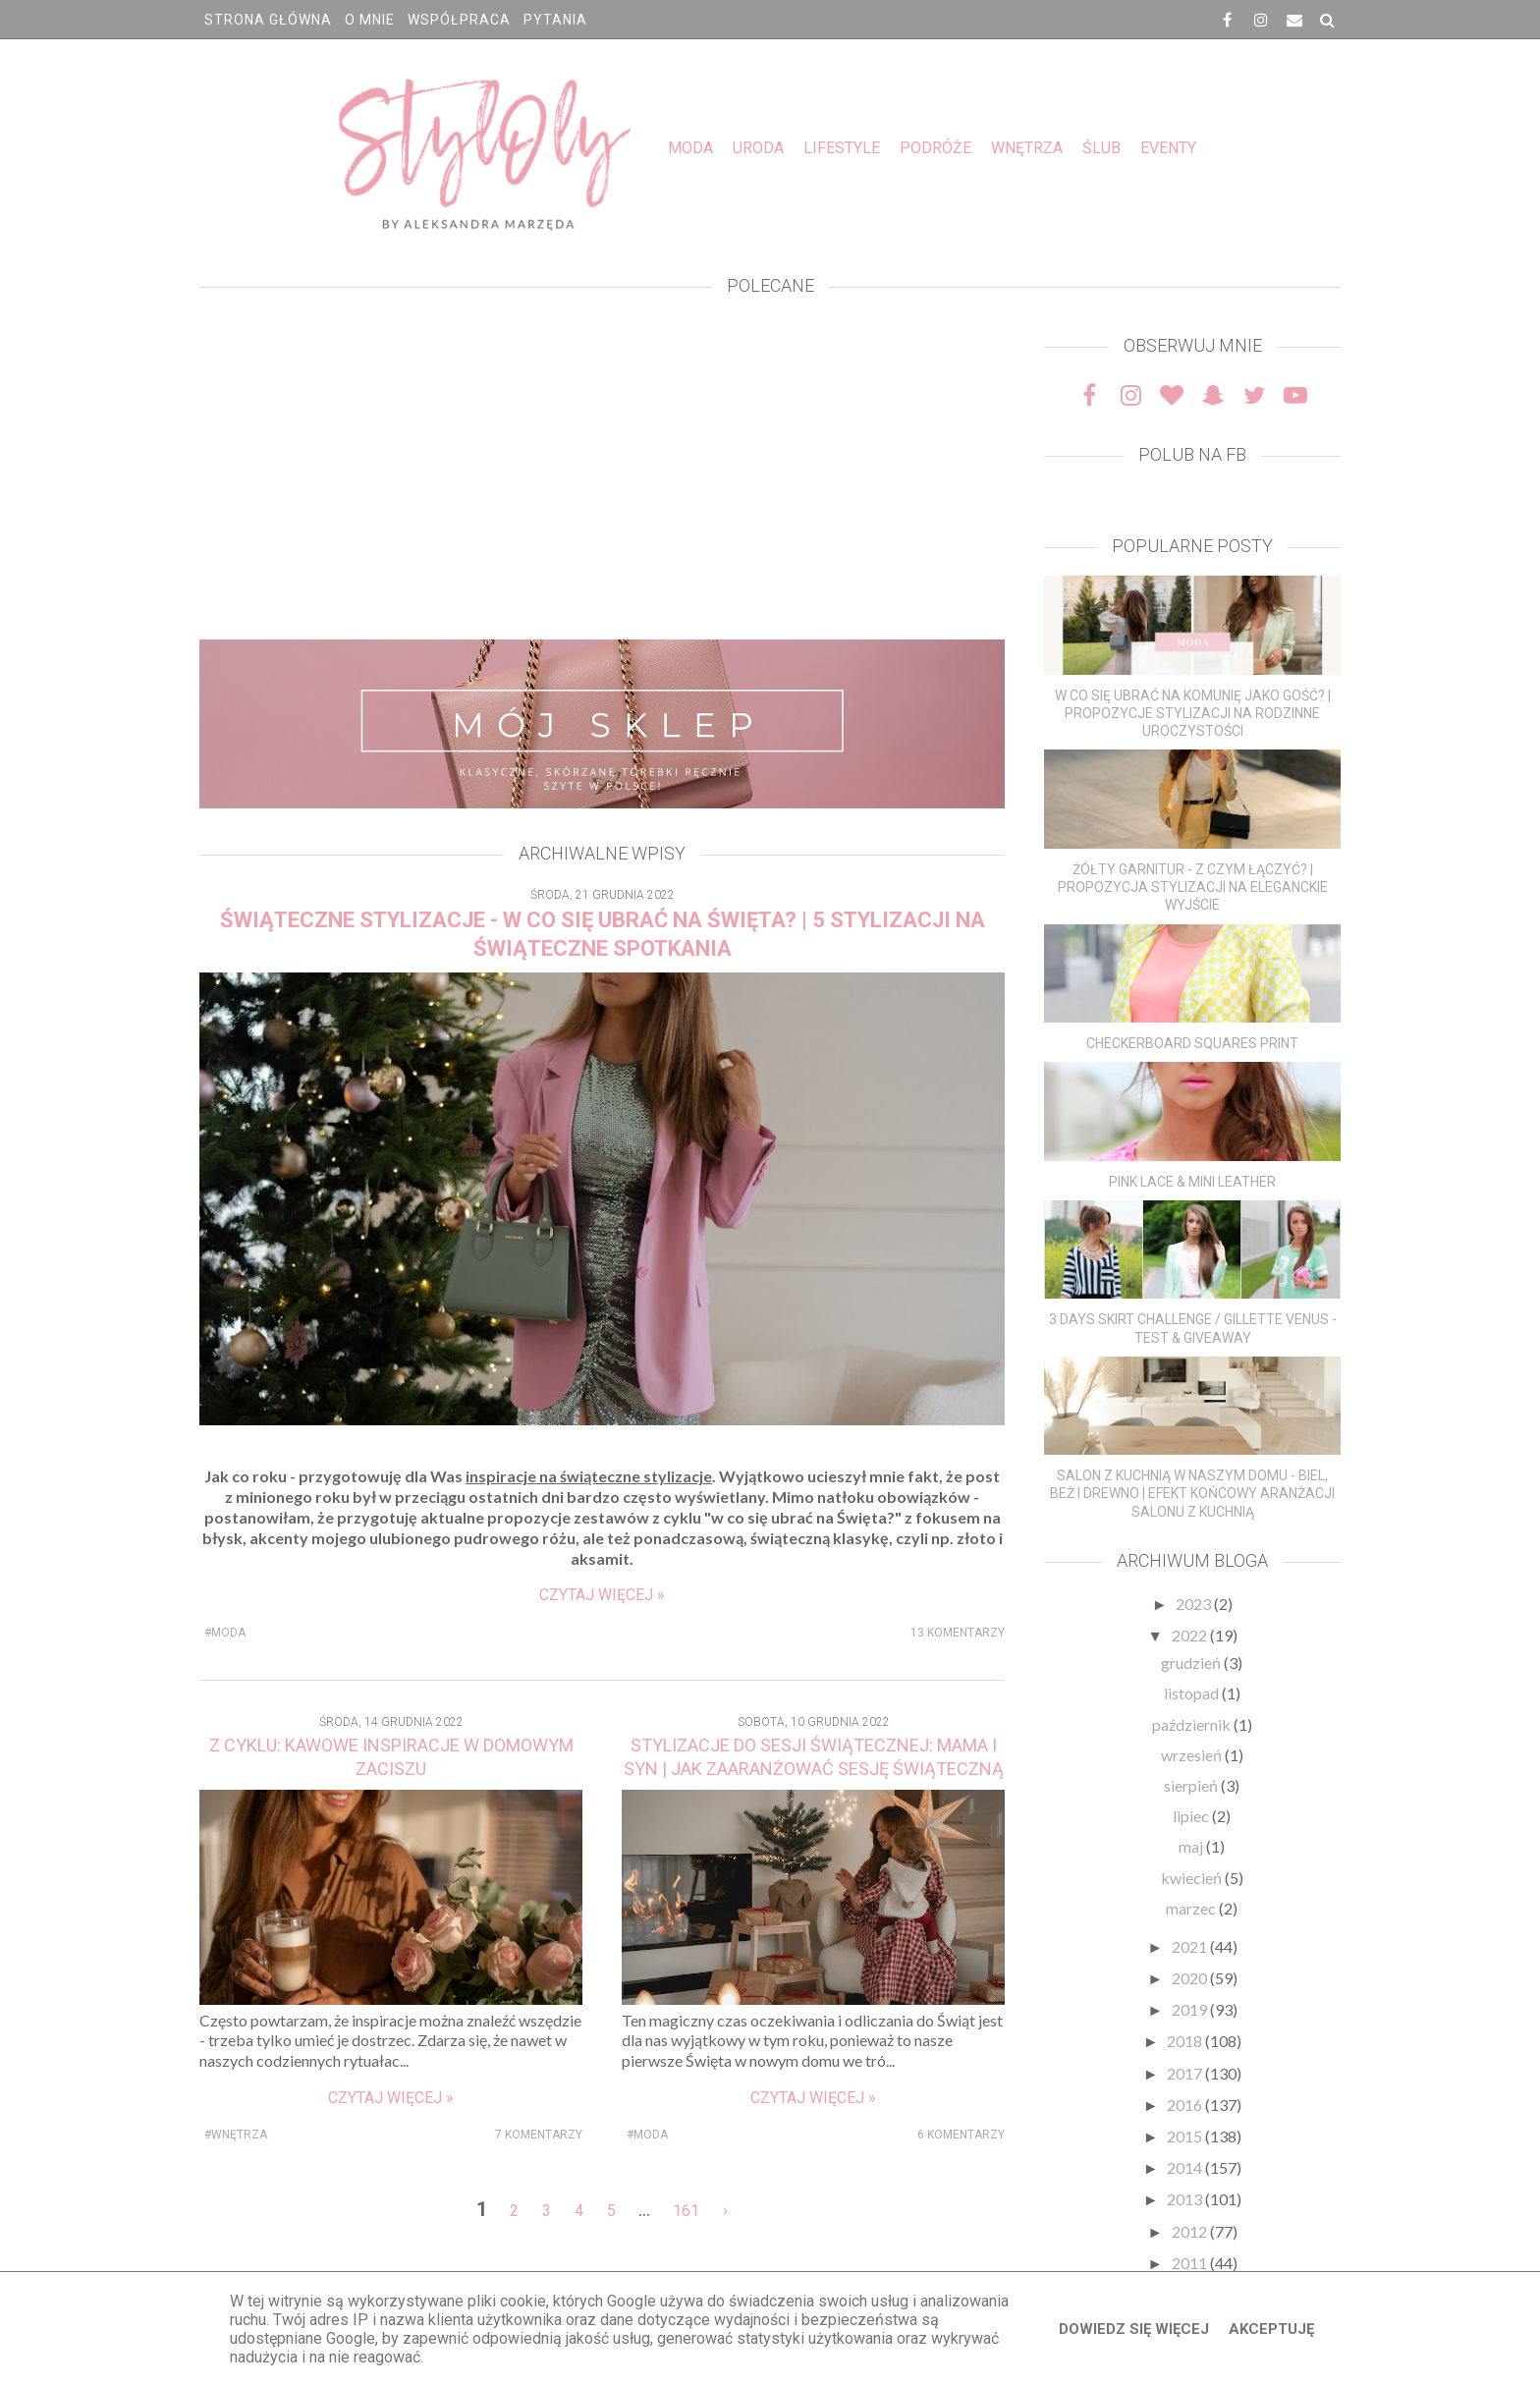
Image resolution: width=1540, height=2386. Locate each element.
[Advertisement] (602, 472)
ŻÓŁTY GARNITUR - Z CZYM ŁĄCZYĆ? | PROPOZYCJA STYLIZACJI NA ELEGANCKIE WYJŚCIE (1193, 887)
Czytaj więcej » (602, 1594)
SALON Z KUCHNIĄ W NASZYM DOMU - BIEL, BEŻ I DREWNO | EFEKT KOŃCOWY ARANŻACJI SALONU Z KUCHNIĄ (1192, 1493)
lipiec (1192, 1815)
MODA (690, 148)
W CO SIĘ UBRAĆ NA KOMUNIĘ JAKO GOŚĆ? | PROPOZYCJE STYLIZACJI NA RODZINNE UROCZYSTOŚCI (1193, 713)
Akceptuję (1271, 2329)
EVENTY (1168, 148)
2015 (1186, 2136)
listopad (1193, 1693)
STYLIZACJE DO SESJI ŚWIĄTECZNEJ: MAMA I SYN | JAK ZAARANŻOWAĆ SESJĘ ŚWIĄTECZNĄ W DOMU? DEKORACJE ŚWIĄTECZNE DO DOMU (814, 1768)
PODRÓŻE (935, 148)
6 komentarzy (961, 2134)
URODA (758, 148)
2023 (1195, 1603)
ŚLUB (1101, 148)
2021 (1191, 1946)
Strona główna (268, 20)
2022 (1191, 1635)
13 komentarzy (957, 1632)
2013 (1186, 2199)
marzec (1192, 1908)
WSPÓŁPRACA (459, 20)
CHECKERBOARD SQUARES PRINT (1192, 1043)
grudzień (1192, 1662)
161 (686, 2210)
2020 (1191, 1978)
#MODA (225, 1632)
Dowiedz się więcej (1134, 2329)
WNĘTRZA (1027, 148)
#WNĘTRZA (235, 2134)
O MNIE (370, 20)
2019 (1191, 2009)
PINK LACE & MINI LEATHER (1192, 1182)
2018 (1186, 2040)
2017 (1186, 2073)
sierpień (1192, 1785)
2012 (1191, 2231)
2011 (1191, 2262)
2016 (1186, 2104)
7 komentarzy (538, 2134)
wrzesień (1193, 1755)
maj (1192, 1846)
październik (1193, 1724)
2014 (1186, 2167)
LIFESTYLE (841, 148)
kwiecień (1193, 1877)
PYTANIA (555, 20)
